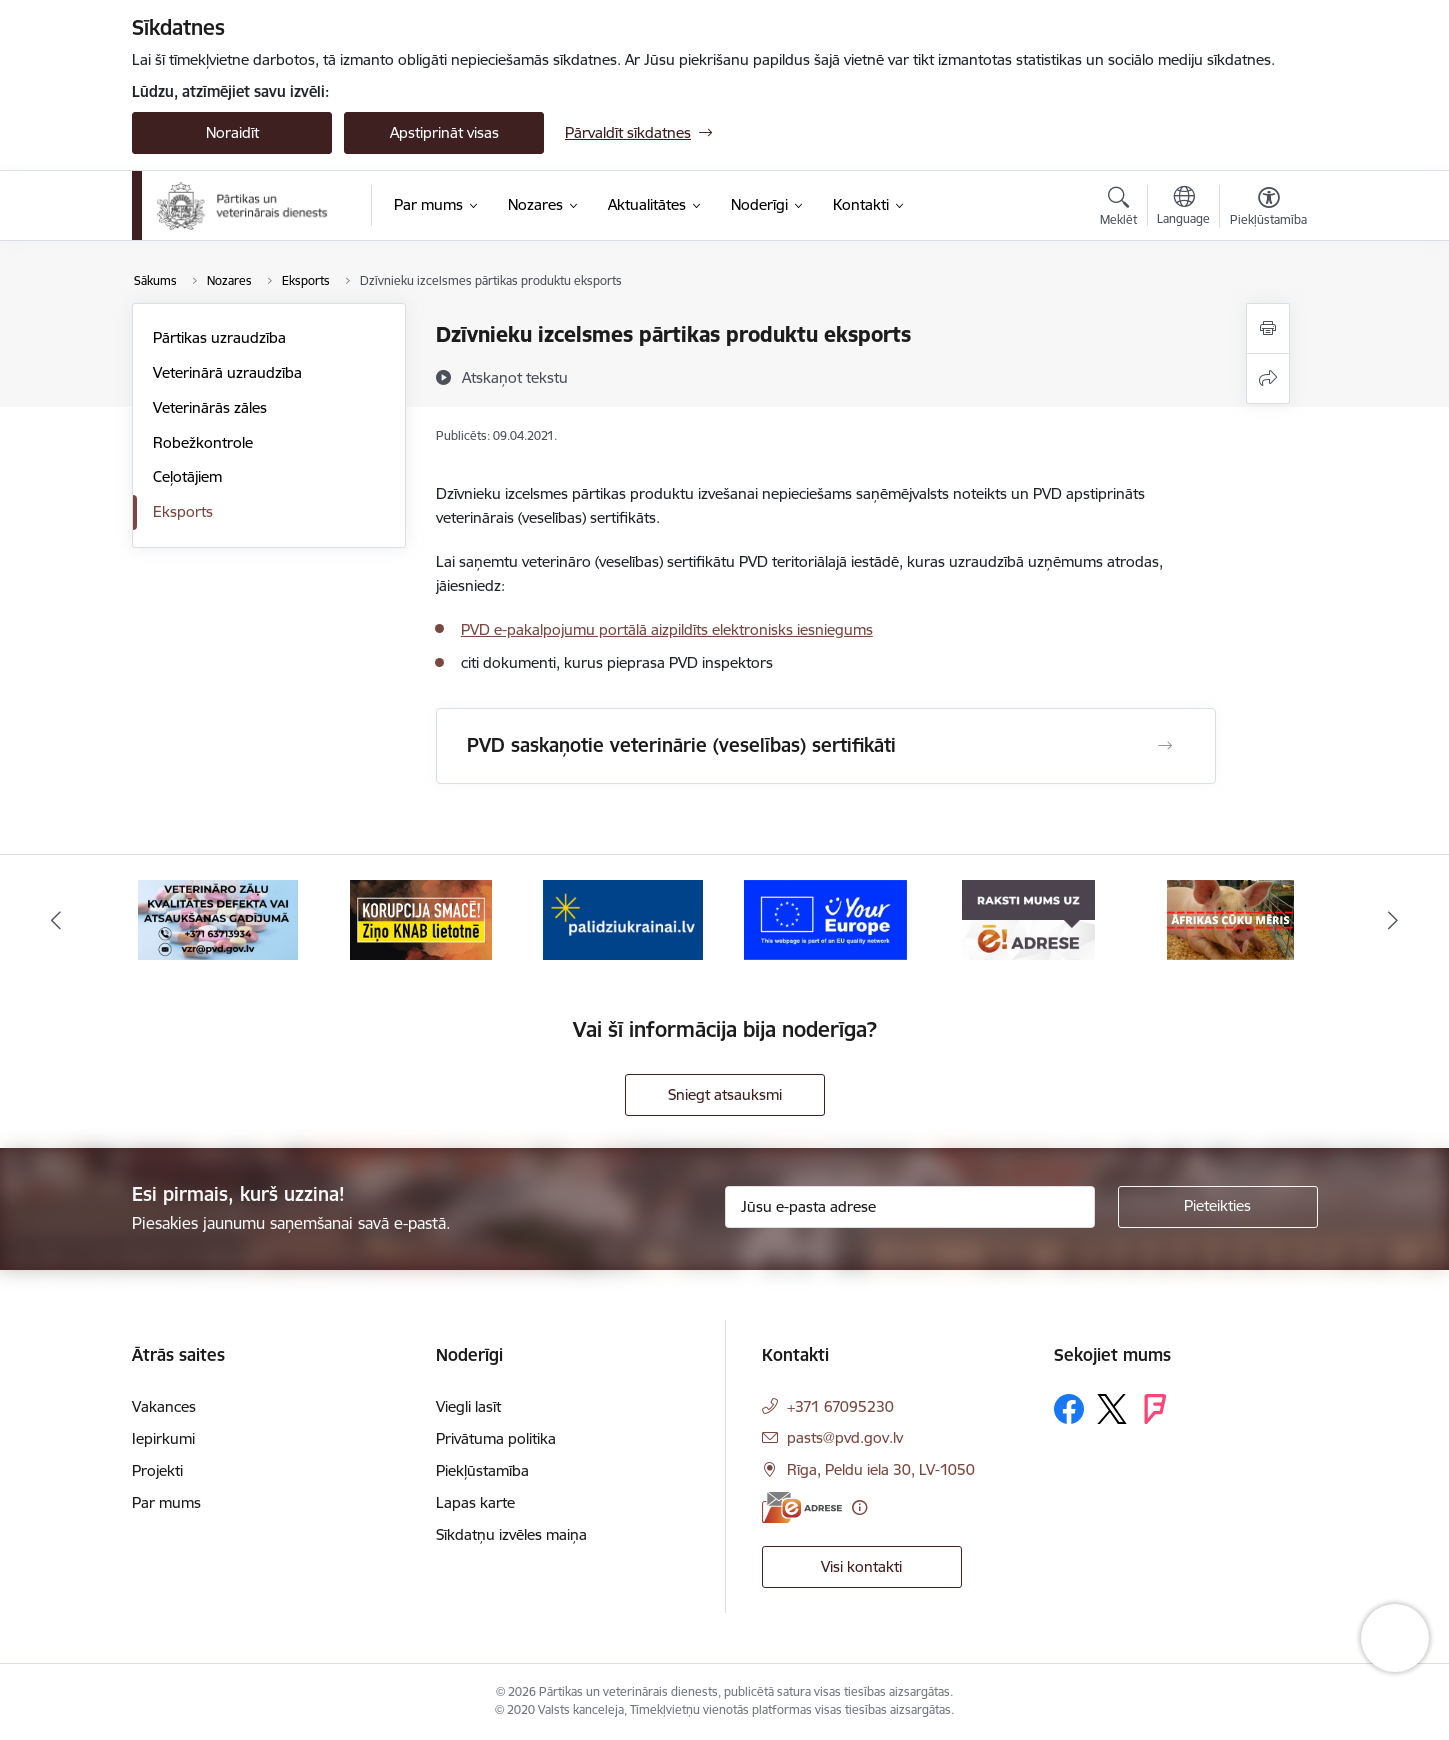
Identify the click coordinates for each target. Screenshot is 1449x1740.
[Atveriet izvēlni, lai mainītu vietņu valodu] (1183, 208)
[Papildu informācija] (859, 1507)
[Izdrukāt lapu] (1268, 328)
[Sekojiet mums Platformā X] (1112, 1409)
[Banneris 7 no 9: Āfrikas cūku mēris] (1230, 918)
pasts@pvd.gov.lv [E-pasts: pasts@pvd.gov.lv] (845, 1437)
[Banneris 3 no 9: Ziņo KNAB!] (421, 918)
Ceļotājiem (187, 476)
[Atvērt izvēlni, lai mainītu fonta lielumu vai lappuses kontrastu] (1268, 209)
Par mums (166, 1502)
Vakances (164, 1406)
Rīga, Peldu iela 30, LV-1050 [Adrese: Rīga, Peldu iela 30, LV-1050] (881, 1469)
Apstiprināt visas (444, 132)
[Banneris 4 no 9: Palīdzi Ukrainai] (623, 918)
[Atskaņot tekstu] (515, 377)
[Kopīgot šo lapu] (1268, 378)
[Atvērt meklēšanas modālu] (1118, 209)
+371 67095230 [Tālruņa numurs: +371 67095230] (840, 1406)
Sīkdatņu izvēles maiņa (511, 1534)
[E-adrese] (802, 1507)
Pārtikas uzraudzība (219, 337)
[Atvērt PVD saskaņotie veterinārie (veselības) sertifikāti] (1165, 746)
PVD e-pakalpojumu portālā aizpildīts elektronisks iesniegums (667, 629)
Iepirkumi (163, 1438)
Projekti (157, 1470)
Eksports (183, 511)
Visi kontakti (861, 1566)
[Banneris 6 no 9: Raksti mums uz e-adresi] (1028, 918)
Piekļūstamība (482, 1470)
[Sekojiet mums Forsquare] (1155, 1409)
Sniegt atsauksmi (725, 1094)
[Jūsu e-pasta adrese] (910, 1207)
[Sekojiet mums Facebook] (1069, 1409)
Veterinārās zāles (210, 407)
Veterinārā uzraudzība (227, 372)
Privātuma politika (496, 1438)
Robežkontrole (203, 442)
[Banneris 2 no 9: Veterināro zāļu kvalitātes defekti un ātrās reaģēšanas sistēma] (218, 918)
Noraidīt (232, 132)
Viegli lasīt (468, 1406)
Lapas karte (475, 1502)
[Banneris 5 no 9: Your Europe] (825, 918)
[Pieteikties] (1218, 1207)
